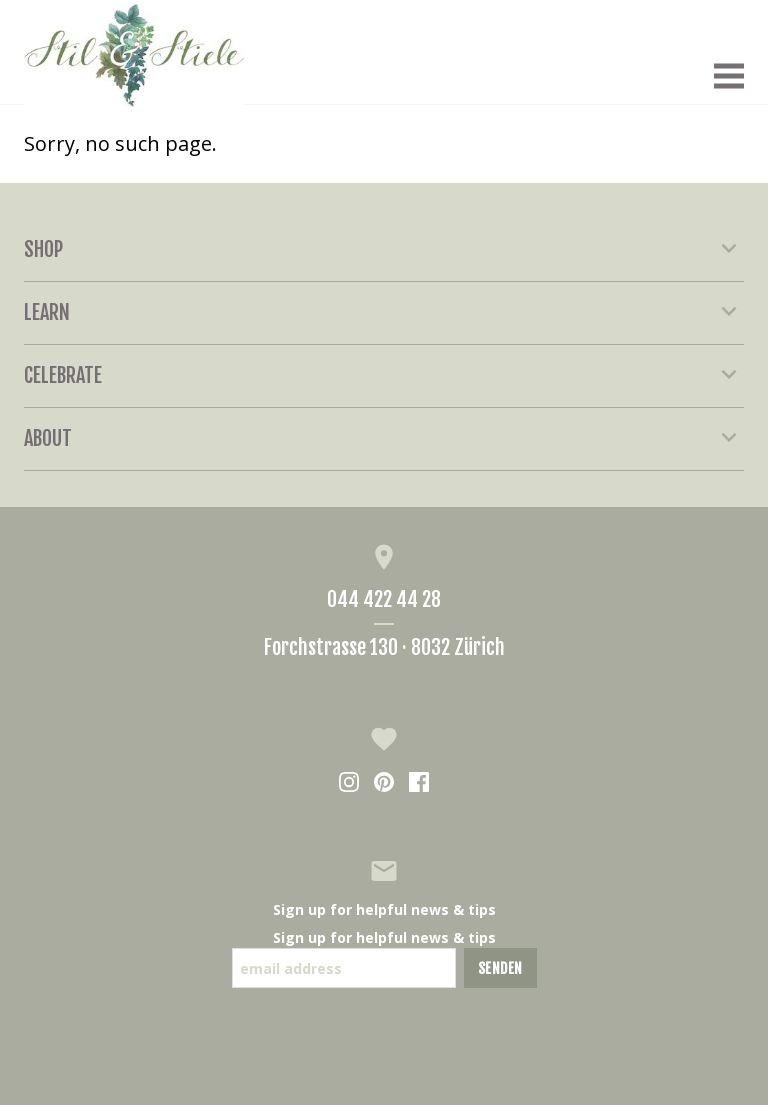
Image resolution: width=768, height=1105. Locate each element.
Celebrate (384, 375)
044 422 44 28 (384, 599)
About (384, 438)
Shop (384, 249)
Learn (384, 312)
